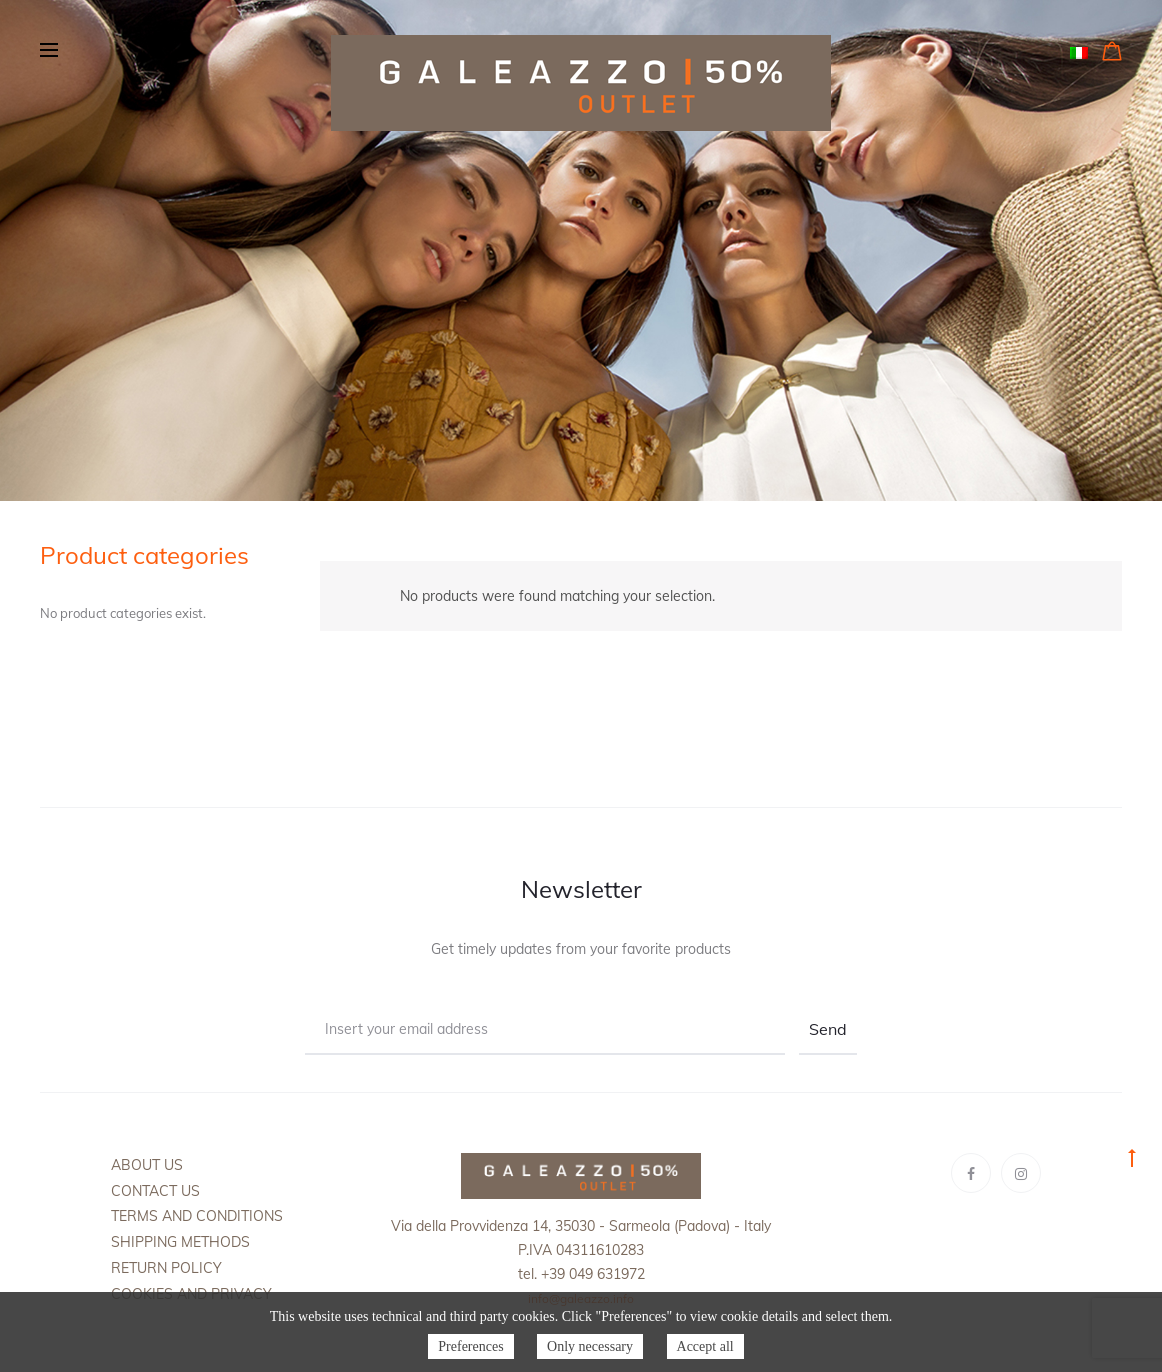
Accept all (705, 1346)
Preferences (470, 1346)
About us (147, 1165)
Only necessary (590, 1346)
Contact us (155, 1191)
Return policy (166, 1268)
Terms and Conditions (197, 1216)
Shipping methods (180, 1242)
